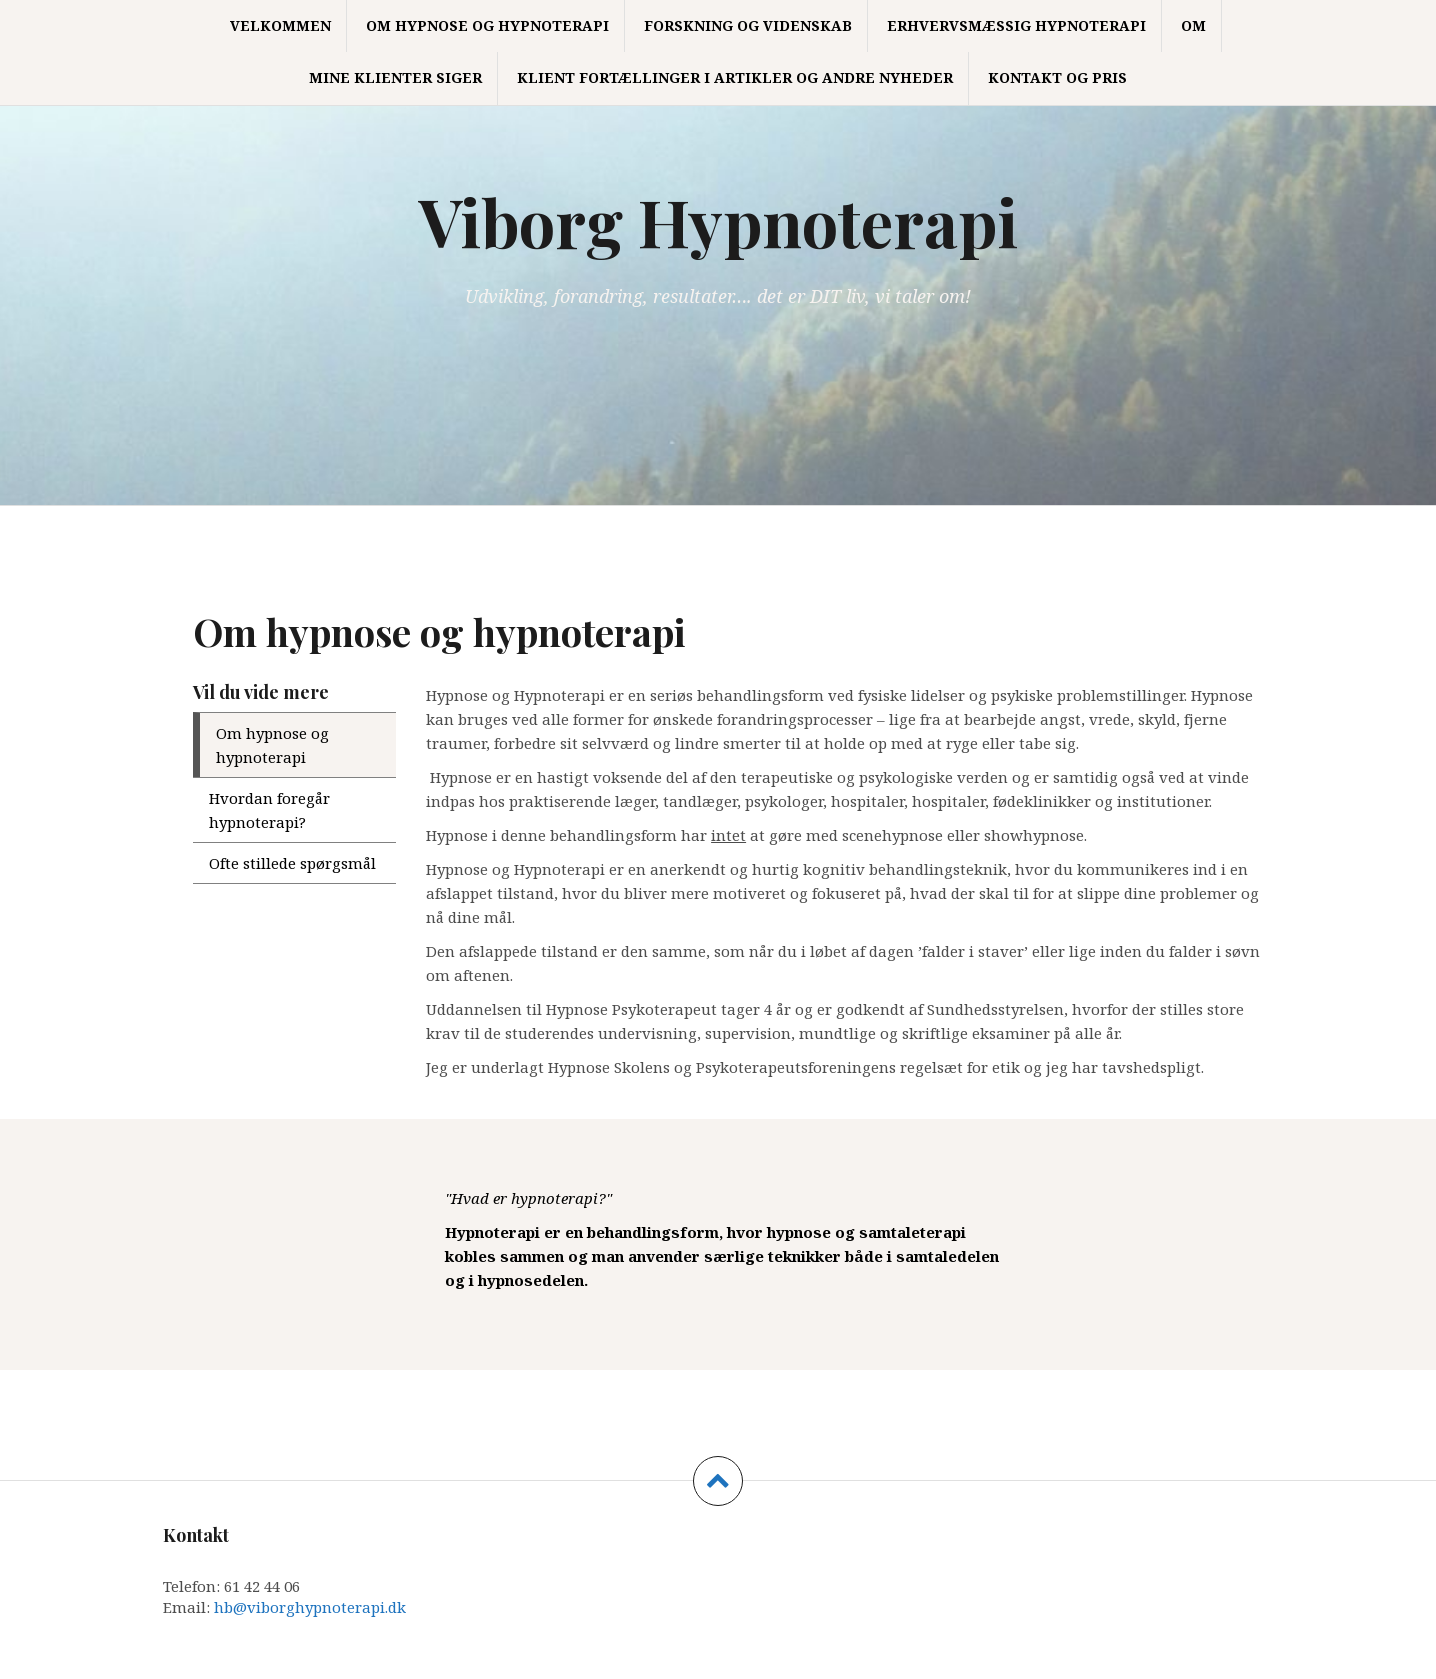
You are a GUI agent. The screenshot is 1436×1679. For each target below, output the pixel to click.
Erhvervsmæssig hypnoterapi (1016, 25)
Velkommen (280, 25)
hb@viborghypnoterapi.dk (310, 1607)
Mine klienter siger (395, 77)
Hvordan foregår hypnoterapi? (269, 810)
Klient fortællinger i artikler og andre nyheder (735, 77)
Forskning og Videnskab (748, 25)
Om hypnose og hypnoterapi (487, 25)
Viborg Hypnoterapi (718, 221)
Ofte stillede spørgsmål (292, 863)
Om (1193, 25)
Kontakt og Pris (1057, 77)
